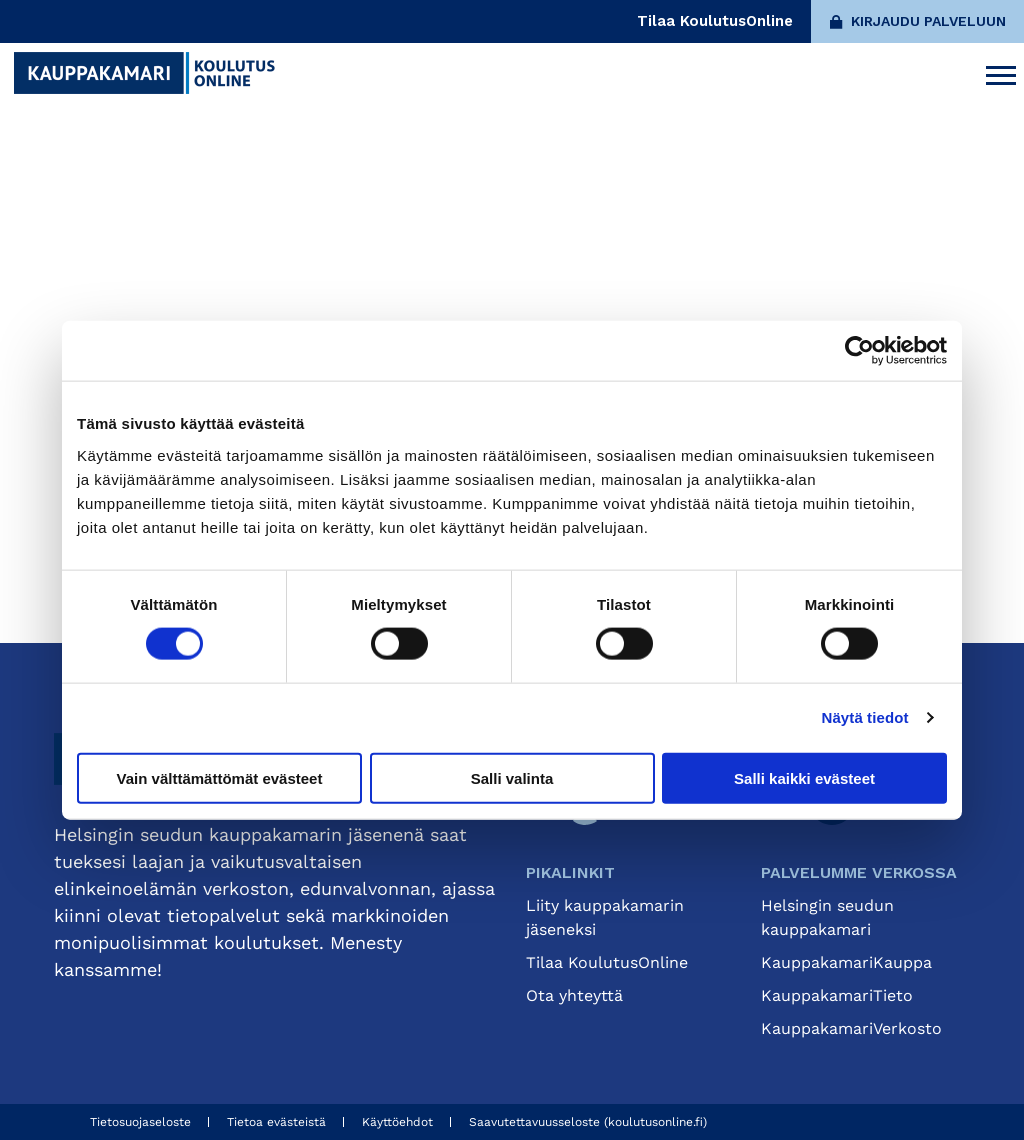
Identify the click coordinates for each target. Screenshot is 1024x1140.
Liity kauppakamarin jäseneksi (605, 917)
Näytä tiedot (865, 717)
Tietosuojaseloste (140, 1122)
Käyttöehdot (397, 1122)
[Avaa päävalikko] (1001, 73)
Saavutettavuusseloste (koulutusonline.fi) (588, 1122)
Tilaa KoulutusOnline (715, 21)
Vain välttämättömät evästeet (220, 777)
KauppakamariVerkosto (851, 1028)
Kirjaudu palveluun (918, 21)
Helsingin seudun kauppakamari (827, 917)
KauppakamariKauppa (846, 962)
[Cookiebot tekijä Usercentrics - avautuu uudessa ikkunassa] (859, 351)
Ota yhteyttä (574, 995)
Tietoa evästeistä (276, 1122)
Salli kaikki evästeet (804, 777)
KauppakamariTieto (837, 995)
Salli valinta (512, 777)
